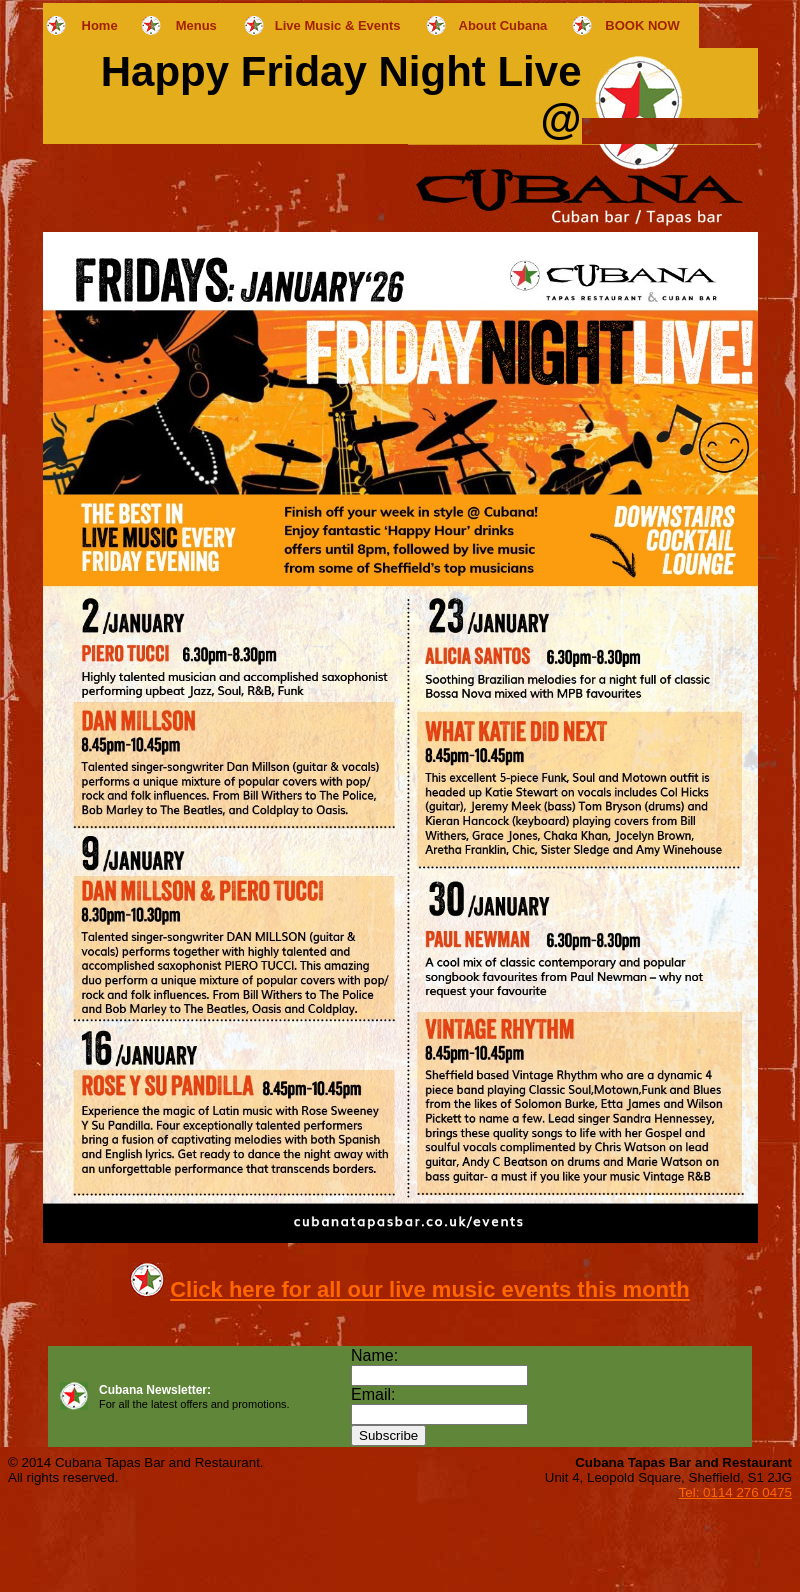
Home (100, 25)
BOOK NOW (642, 25)
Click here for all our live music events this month (430, 1289)
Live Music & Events (338, 25)
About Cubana (503, 25)
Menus (196, 25)
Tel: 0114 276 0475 (735, 1492)
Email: (373, 1394)
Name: (374, 1355)
